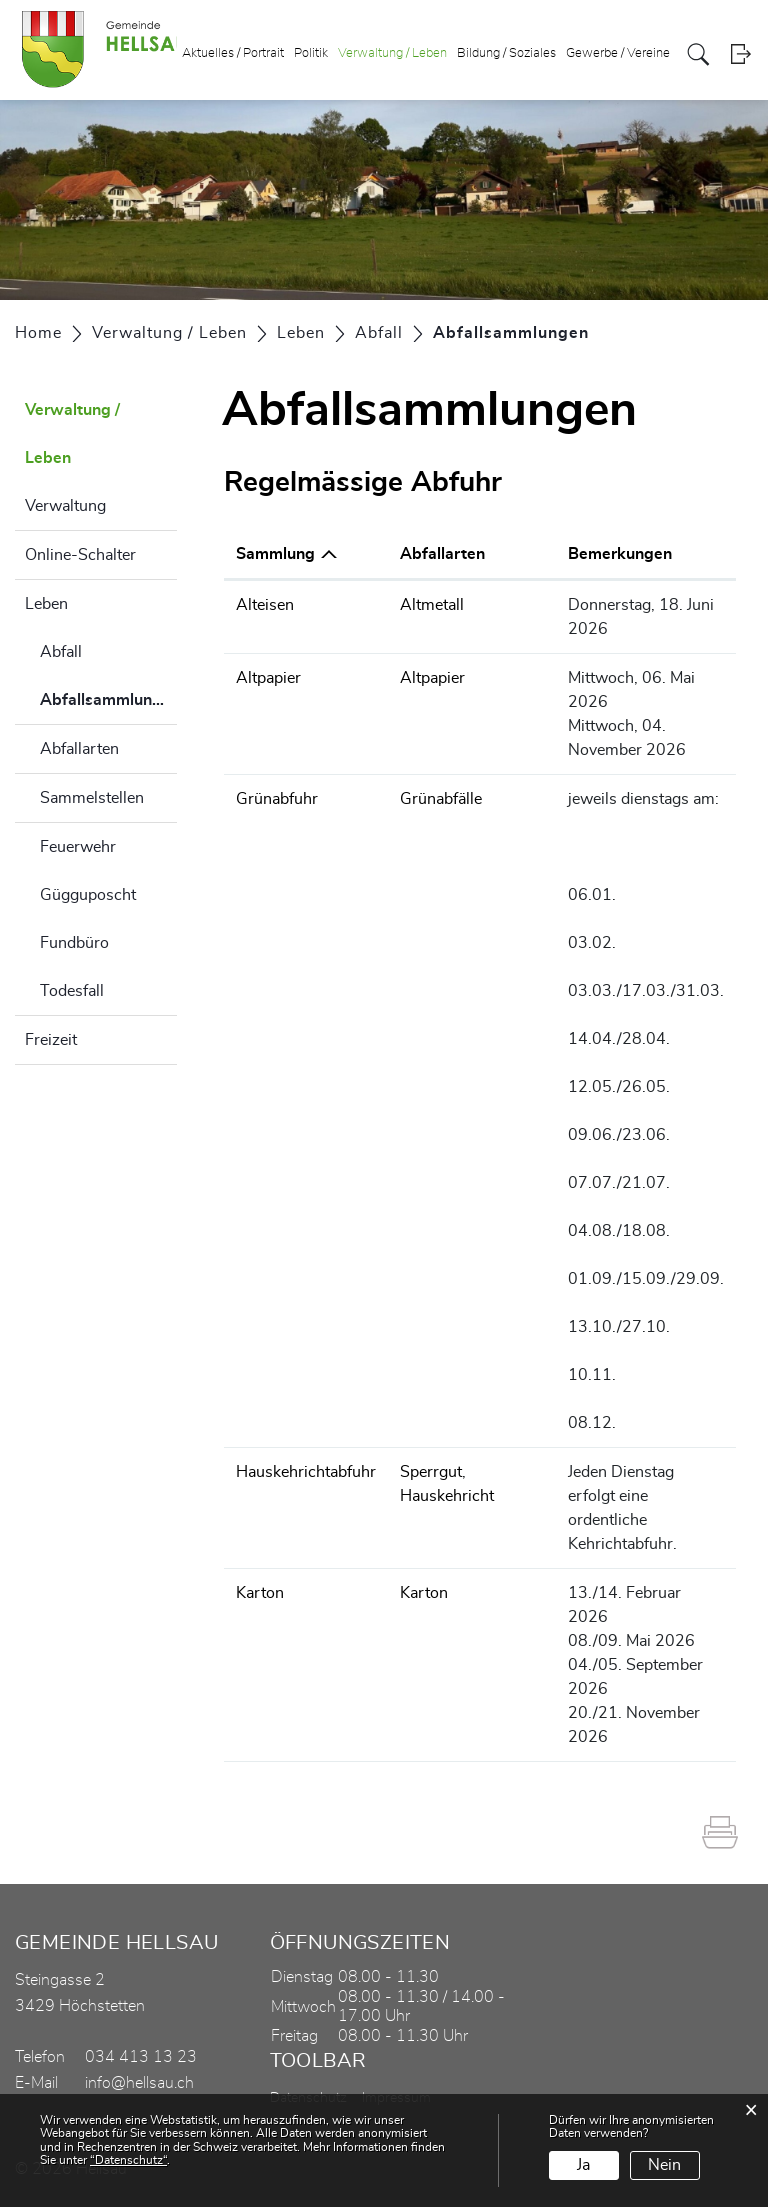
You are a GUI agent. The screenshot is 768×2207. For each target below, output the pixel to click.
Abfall (61, 652)
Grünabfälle (441, 799)
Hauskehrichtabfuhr (306, 1472)
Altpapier (268, 678)
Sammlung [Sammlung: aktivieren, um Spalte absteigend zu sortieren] (275, 554)
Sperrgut (431, 1472)
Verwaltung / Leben (392, 53)
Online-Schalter (80, 555)
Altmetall (432, 605)
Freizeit (51, 1040)
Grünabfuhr (277, 799)
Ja (583, 2165)
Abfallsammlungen (108, 708)
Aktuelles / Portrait (233, 53)
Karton (260, 1593)
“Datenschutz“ (128, 2160)
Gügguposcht (88, 895)
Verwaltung (65, 506)
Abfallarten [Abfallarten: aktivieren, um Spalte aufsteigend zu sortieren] (442, 554)
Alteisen (265, 605)
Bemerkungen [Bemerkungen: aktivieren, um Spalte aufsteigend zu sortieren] (620, 554)
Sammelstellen (92, 798)
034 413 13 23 (141, 2057)
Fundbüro (74, 943)
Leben (46, 604)
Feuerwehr (78, 847)
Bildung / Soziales (506, 53)
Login (740, 54)
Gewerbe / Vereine (618, 53)
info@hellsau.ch (139, 2083)
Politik (311, 53)
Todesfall (72, 991)
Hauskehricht (447, 1496)
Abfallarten (79, 749)
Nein (664, 2165)
